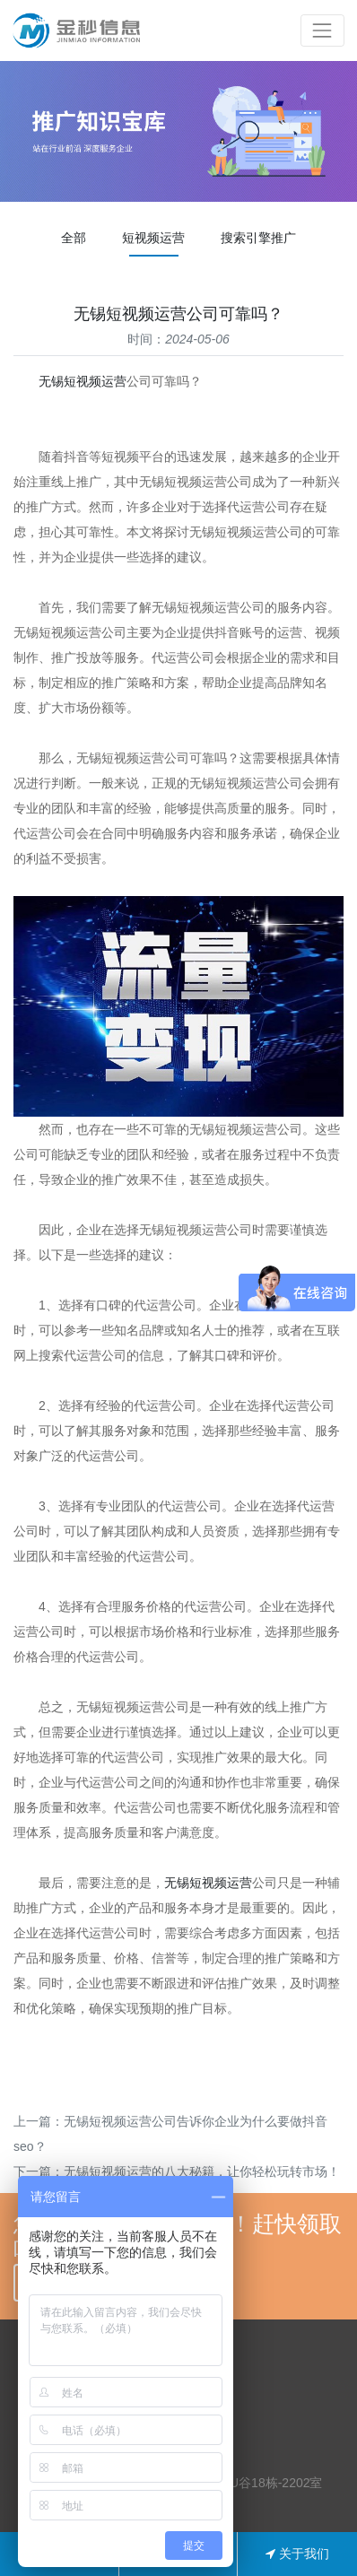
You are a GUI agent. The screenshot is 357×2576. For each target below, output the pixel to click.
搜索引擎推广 (258, 238)
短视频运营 (153, 238)
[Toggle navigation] (322, 30)
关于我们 (297, 2553)
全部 (73, 238)
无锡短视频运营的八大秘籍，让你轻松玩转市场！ (202, 2171)
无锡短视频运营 (82, 381)
